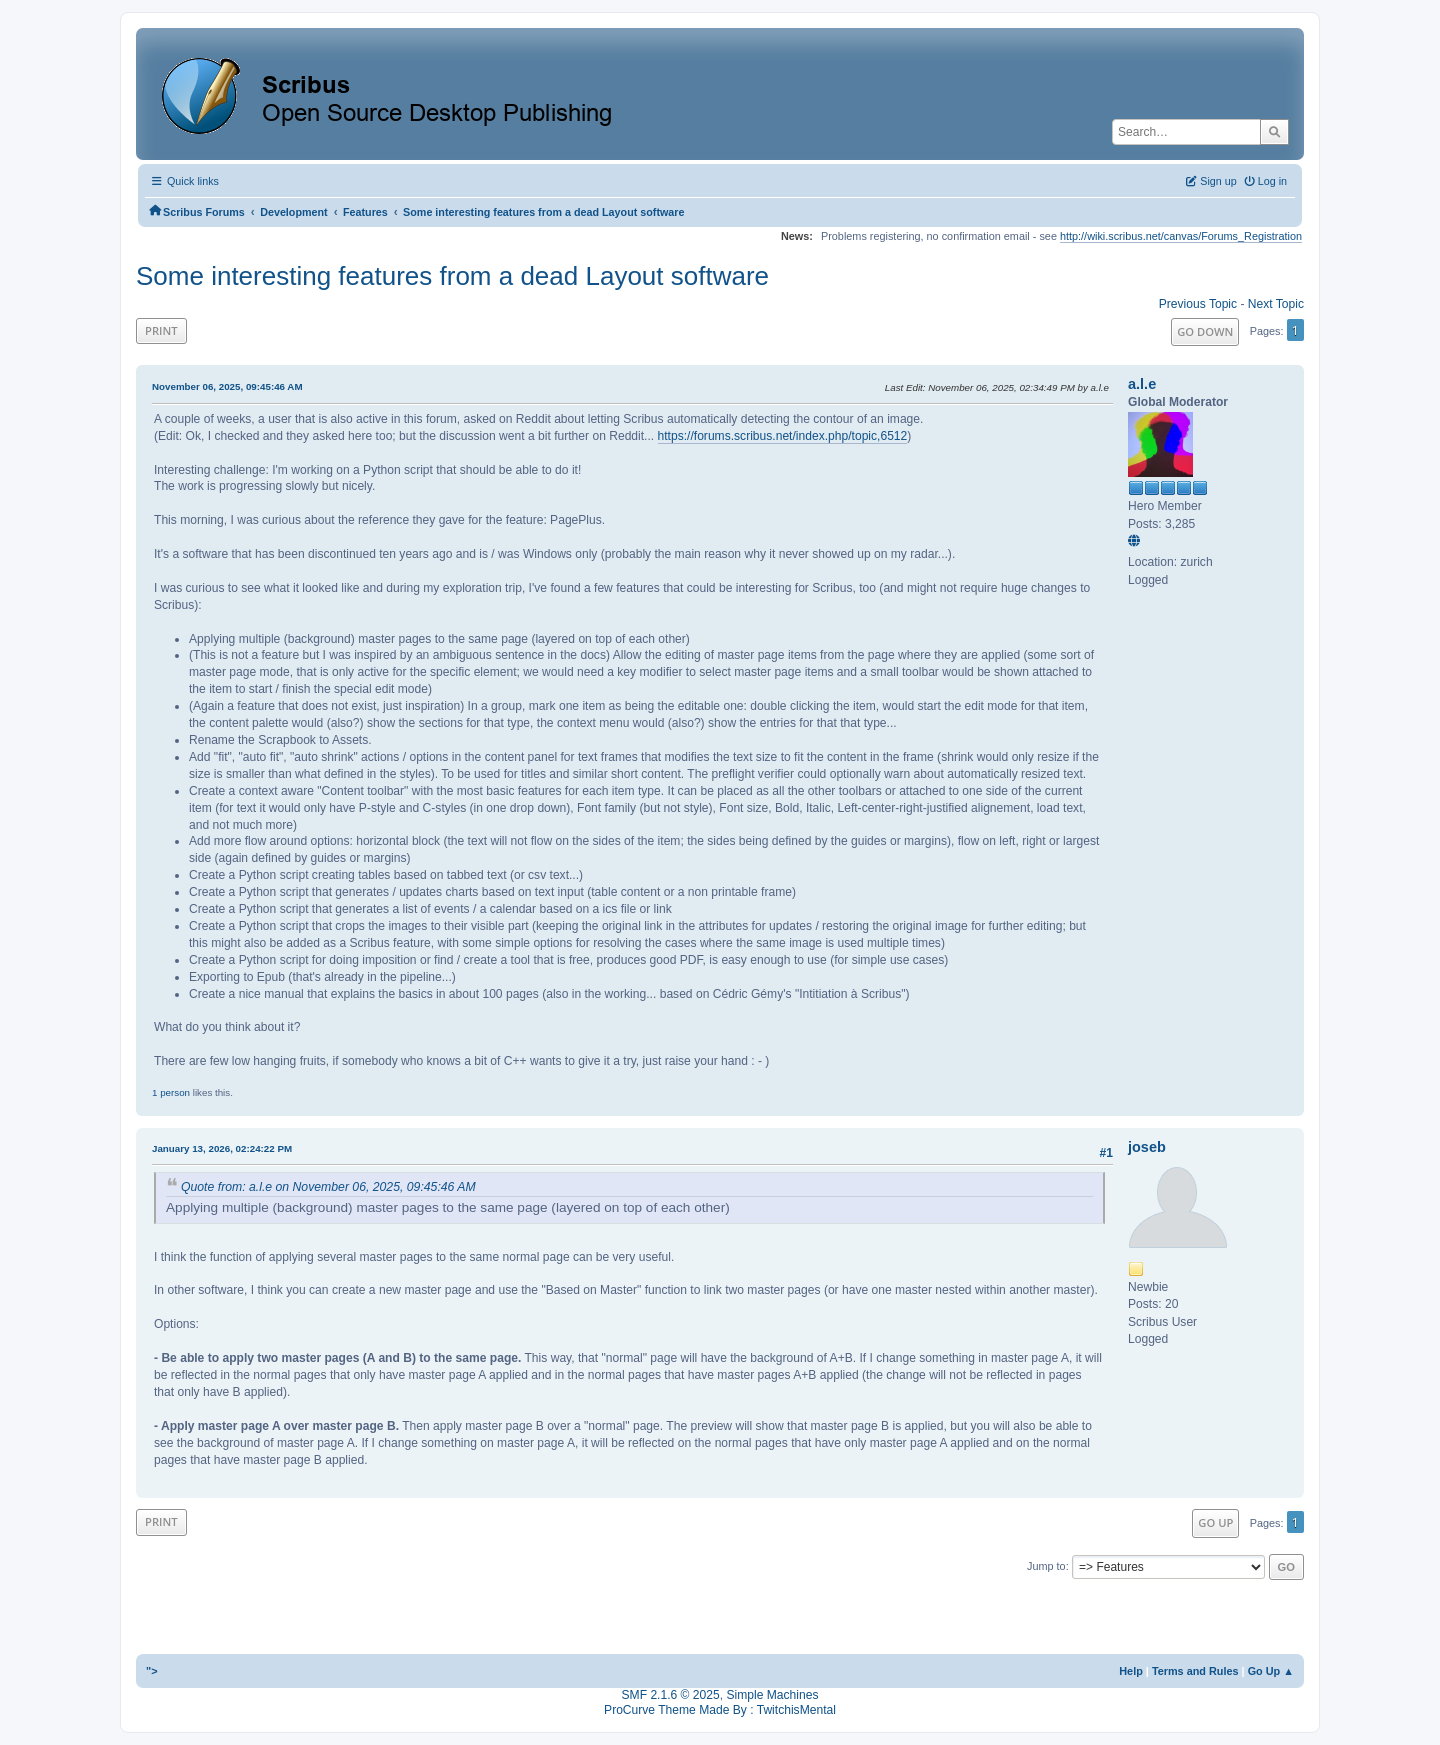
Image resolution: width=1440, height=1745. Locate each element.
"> (152, 1671)
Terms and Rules (1195, 1671)
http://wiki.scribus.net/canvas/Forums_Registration (1181, 236)
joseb (1147, 1147)
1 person (171, 1092)
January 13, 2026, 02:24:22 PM (222, 1148)
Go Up (1215, 1522)
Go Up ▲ (1271, 1671)
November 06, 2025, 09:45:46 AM (227, 386)
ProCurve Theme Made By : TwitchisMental (720, 1710)
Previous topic (1198, 304)
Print (161, 330)
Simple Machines (772, 1695)
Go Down (1205, 331)
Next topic (1276, 304)
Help (1131, 1671)
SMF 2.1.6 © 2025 (671, 1695)
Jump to (1046, 1566)
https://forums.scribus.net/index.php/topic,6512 (783, 436)
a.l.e (1142, 384)
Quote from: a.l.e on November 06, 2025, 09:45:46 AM (328, 1187)
